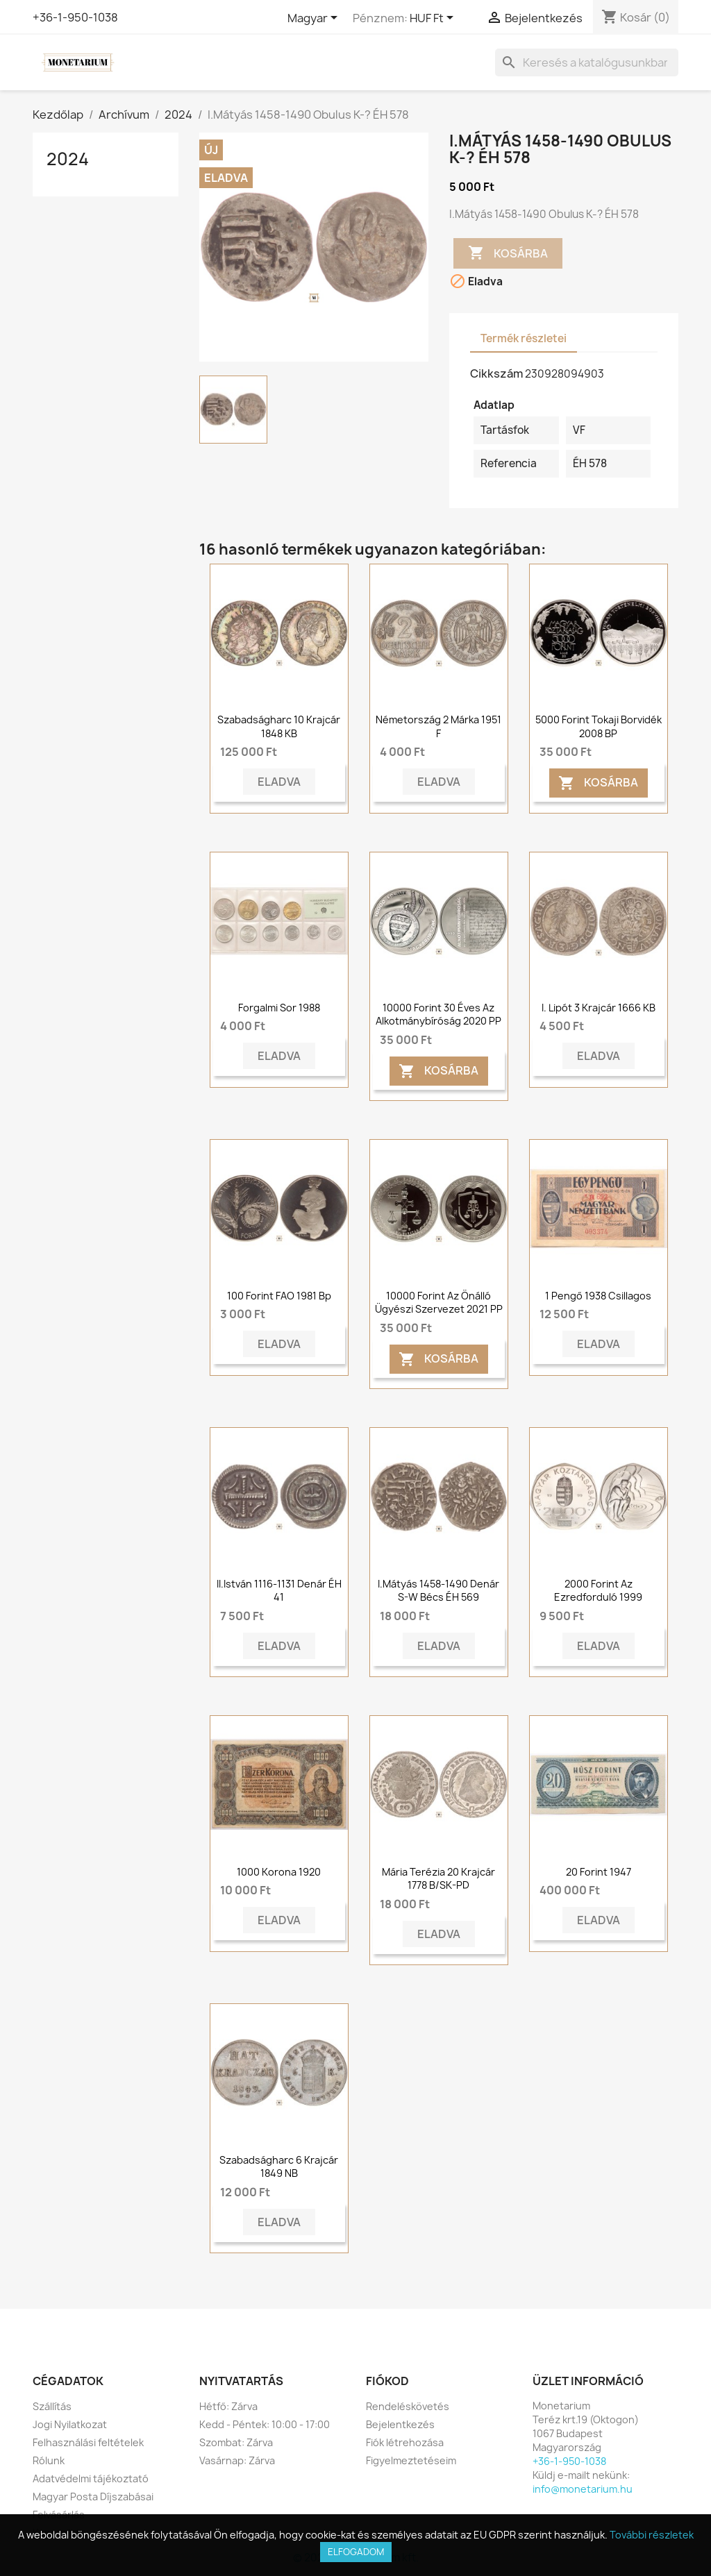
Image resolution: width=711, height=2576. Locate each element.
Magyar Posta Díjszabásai (93, 2496)
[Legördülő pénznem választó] (434, 18)
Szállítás (52, 2406)
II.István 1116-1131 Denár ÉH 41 (279, 1590)
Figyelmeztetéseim (411, 2460)
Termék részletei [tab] (523, 338)
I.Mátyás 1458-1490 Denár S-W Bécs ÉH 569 (438, 1590)
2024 (68, 159)
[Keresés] (586, 62)
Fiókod (387, 2381)
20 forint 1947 (598, 1871)
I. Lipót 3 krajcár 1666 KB (598, 1007)
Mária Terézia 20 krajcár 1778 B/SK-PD (438, 1878)
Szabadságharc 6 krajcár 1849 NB (278, 2166)
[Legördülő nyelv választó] (314, 18)
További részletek (652, 2534)
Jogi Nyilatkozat (70, 2424)
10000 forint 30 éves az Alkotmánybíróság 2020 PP (438, 1014)
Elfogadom (356, 2551)
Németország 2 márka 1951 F (438, 726)
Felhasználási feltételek (88, 2442)
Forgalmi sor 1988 (279, 1007)
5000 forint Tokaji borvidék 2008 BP (598, 726)
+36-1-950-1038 (75, 17)
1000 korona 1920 (279, 1871)
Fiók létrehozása (405, 2442)
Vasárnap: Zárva (237, 2460)
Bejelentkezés (400, 2424)
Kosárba (508, 253)
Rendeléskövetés (407, 2406)
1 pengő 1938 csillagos (598, 1295)
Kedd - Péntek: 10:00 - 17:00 (264, 2424)
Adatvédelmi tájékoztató (91, 2478)
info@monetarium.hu (583, 2488)
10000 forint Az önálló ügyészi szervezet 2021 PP (439, 1302)
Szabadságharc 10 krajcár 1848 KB (278, 726)
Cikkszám (496, 373)
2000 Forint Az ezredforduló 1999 (598, 1590)
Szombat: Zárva (236, 2442)
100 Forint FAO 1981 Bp (279, 1295)
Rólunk (49, 2460)
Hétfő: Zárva (228, 2406)
